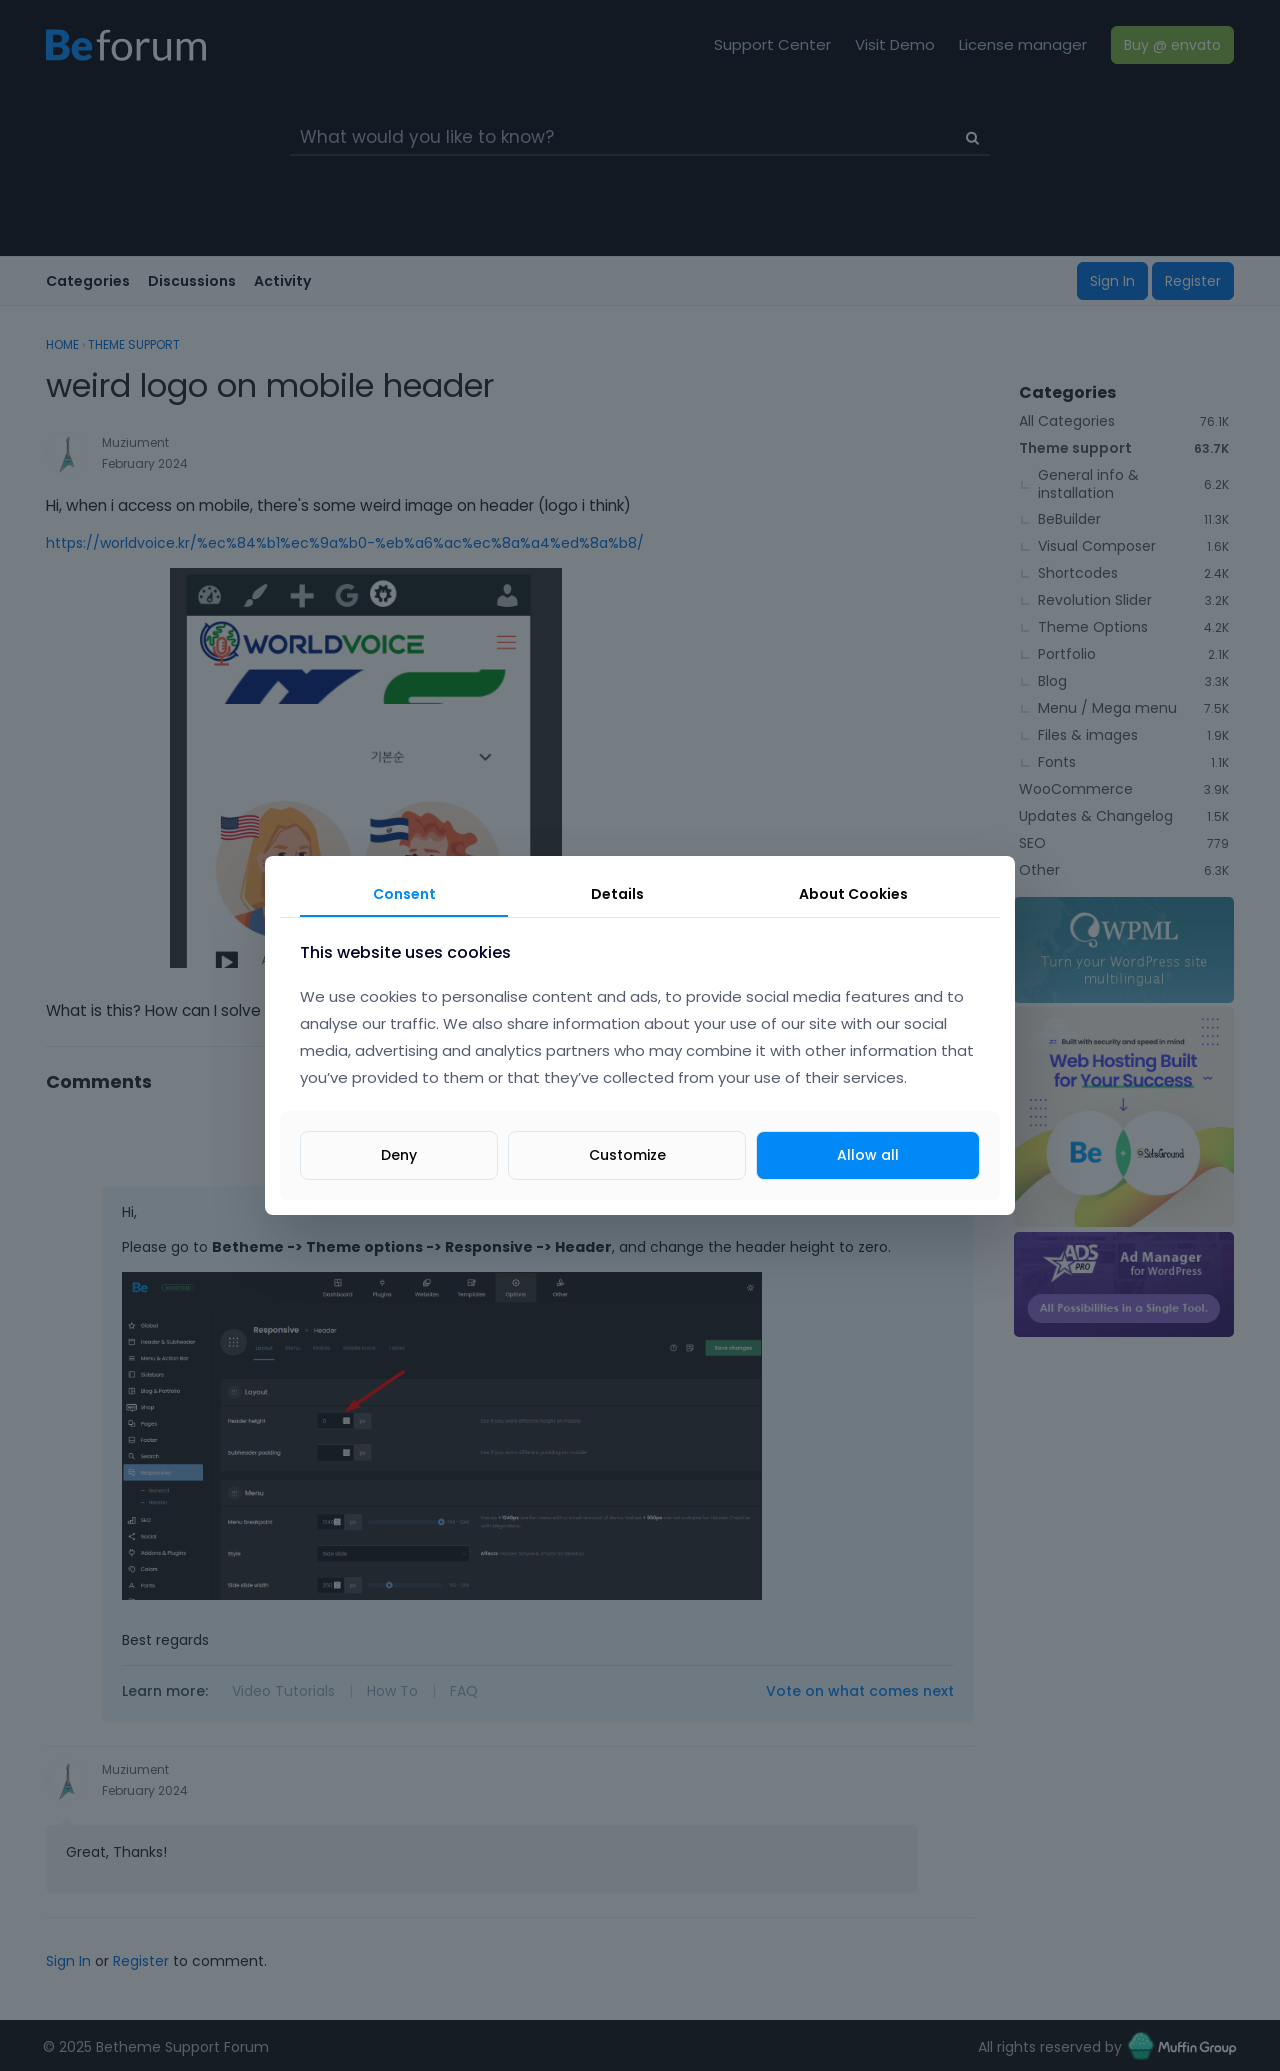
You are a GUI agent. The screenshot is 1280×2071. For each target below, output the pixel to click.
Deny (399, 1155)
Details (617, 894)
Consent (404, 894)
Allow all (868, 1155)
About (853, 894)
